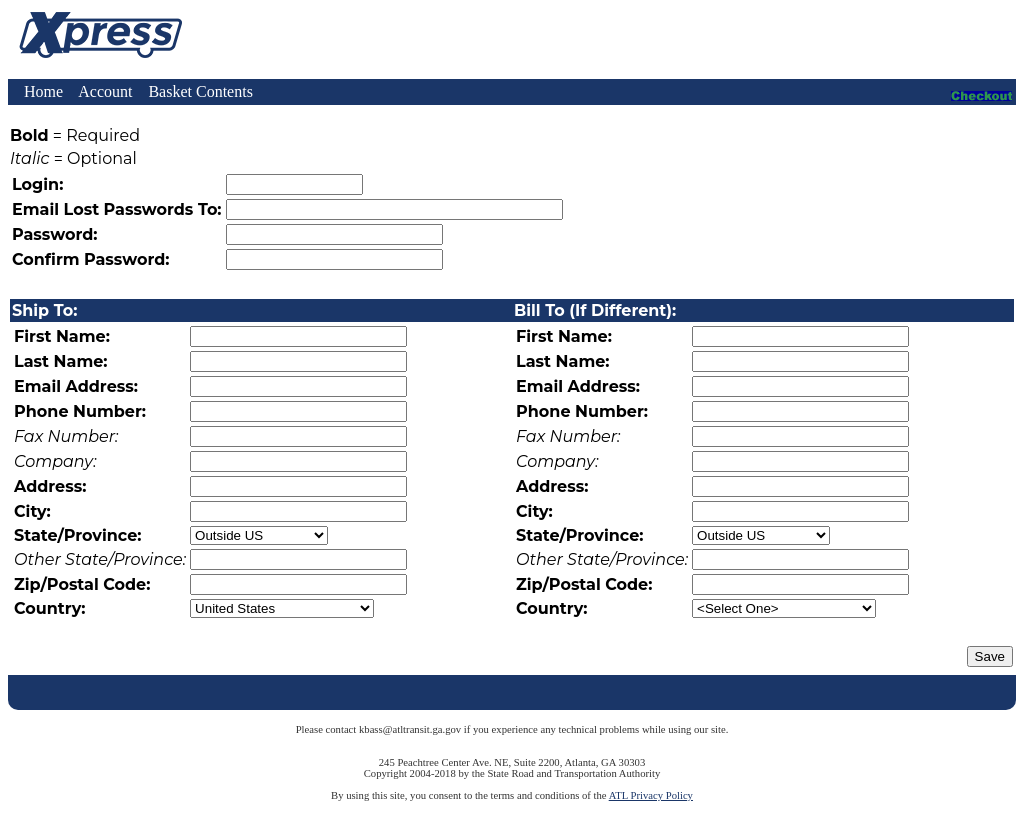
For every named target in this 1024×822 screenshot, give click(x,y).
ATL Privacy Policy (651, 795)
